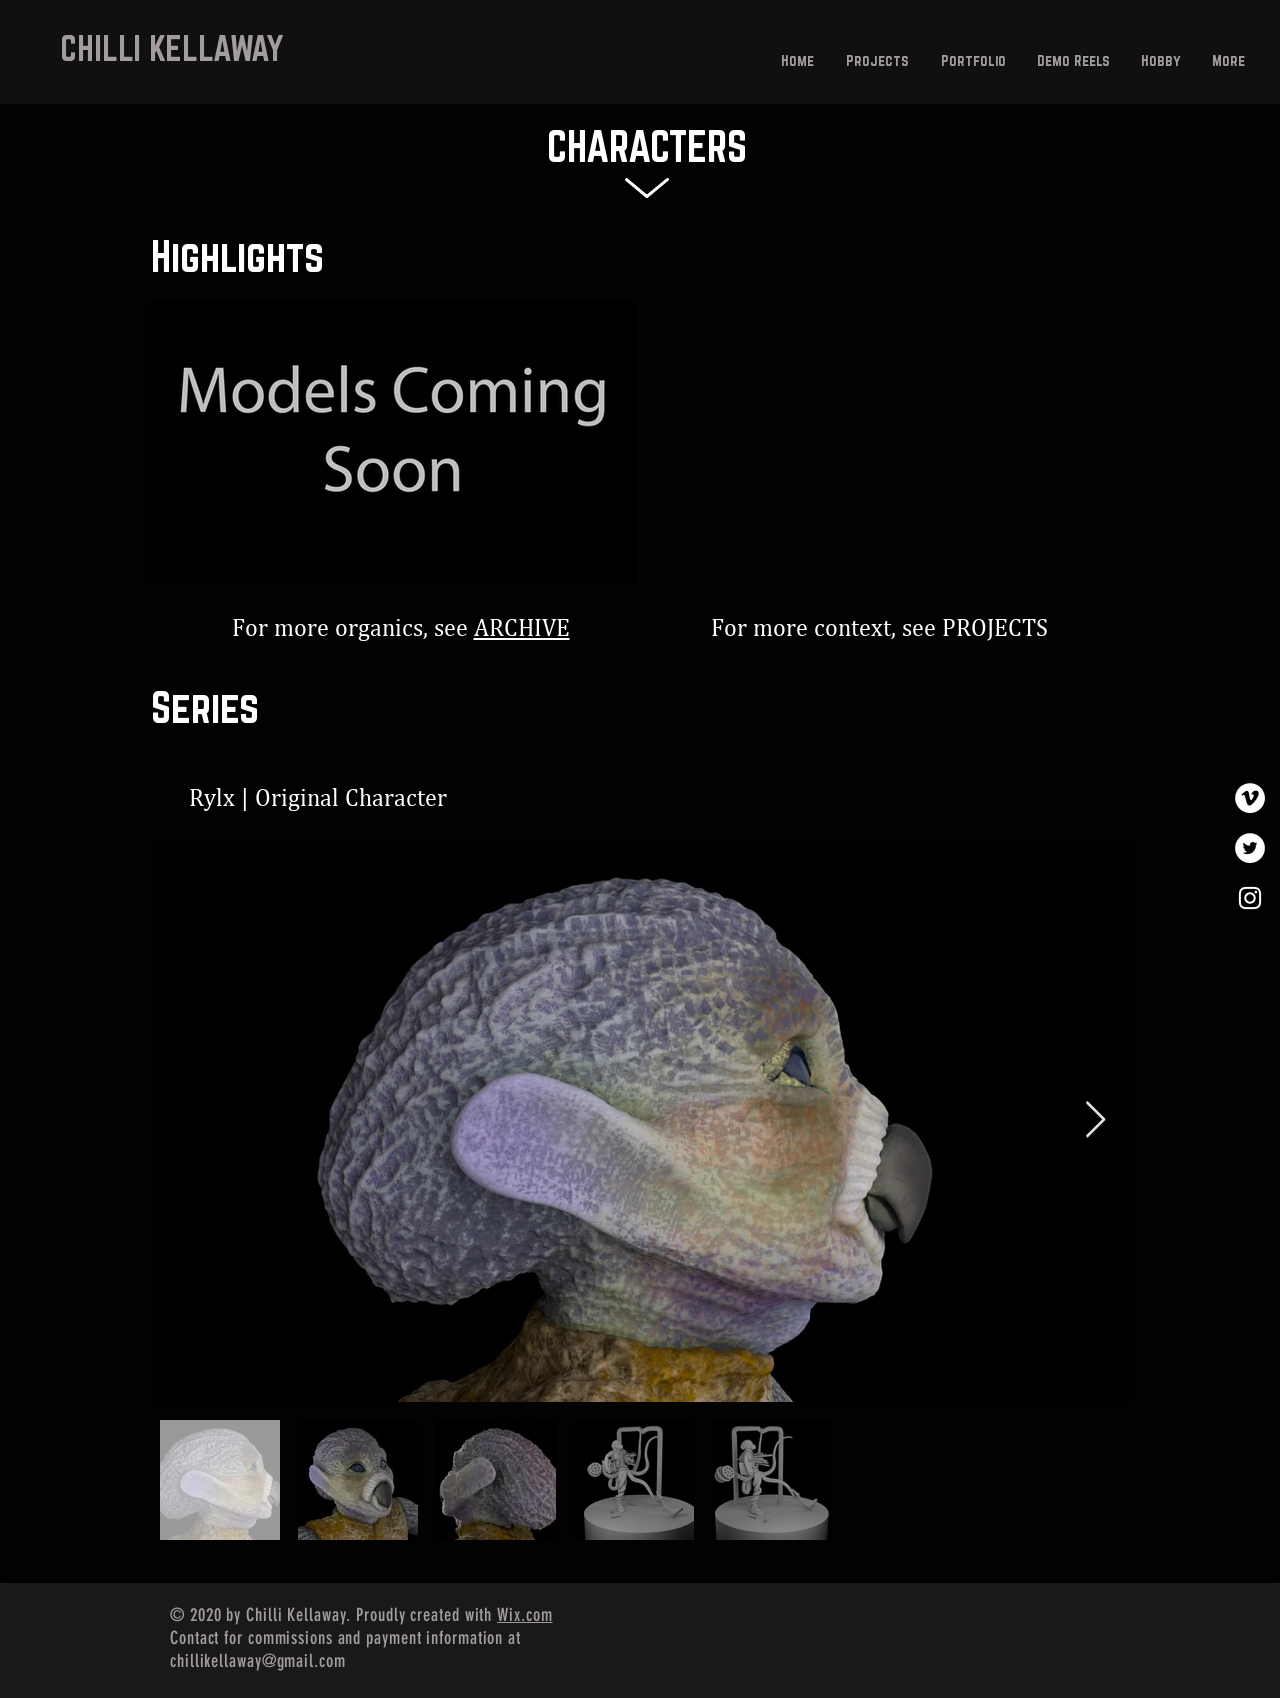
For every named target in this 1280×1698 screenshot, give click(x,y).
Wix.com (524, 1615)
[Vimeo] (1250, 798)
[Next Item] (1095, 1120)
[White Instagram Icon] (1250, 898)
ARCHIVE (522, 629)
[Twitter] (1250, 848)
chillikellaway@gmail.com (258, 1661)
